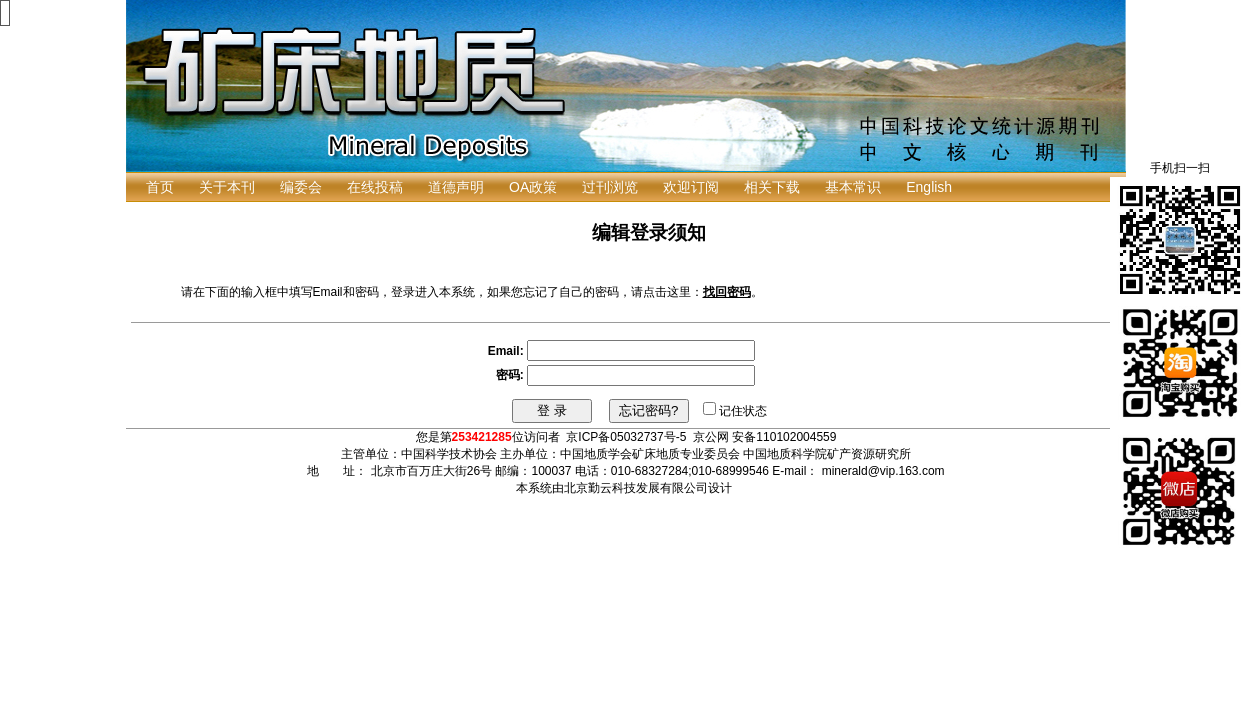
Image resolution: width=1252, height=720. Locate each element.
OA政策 (533, 187)
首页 (160, 187)
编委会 (301, 187)
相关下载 (772, 187)
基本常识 (853, 187)
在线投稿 (375, 187)
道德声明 (456, 187)
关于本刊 (227, 187)
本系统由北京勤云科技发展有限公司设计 (624, 488)
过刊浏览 (610, 187)
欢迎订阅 (691, 187)
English (929, 187)
